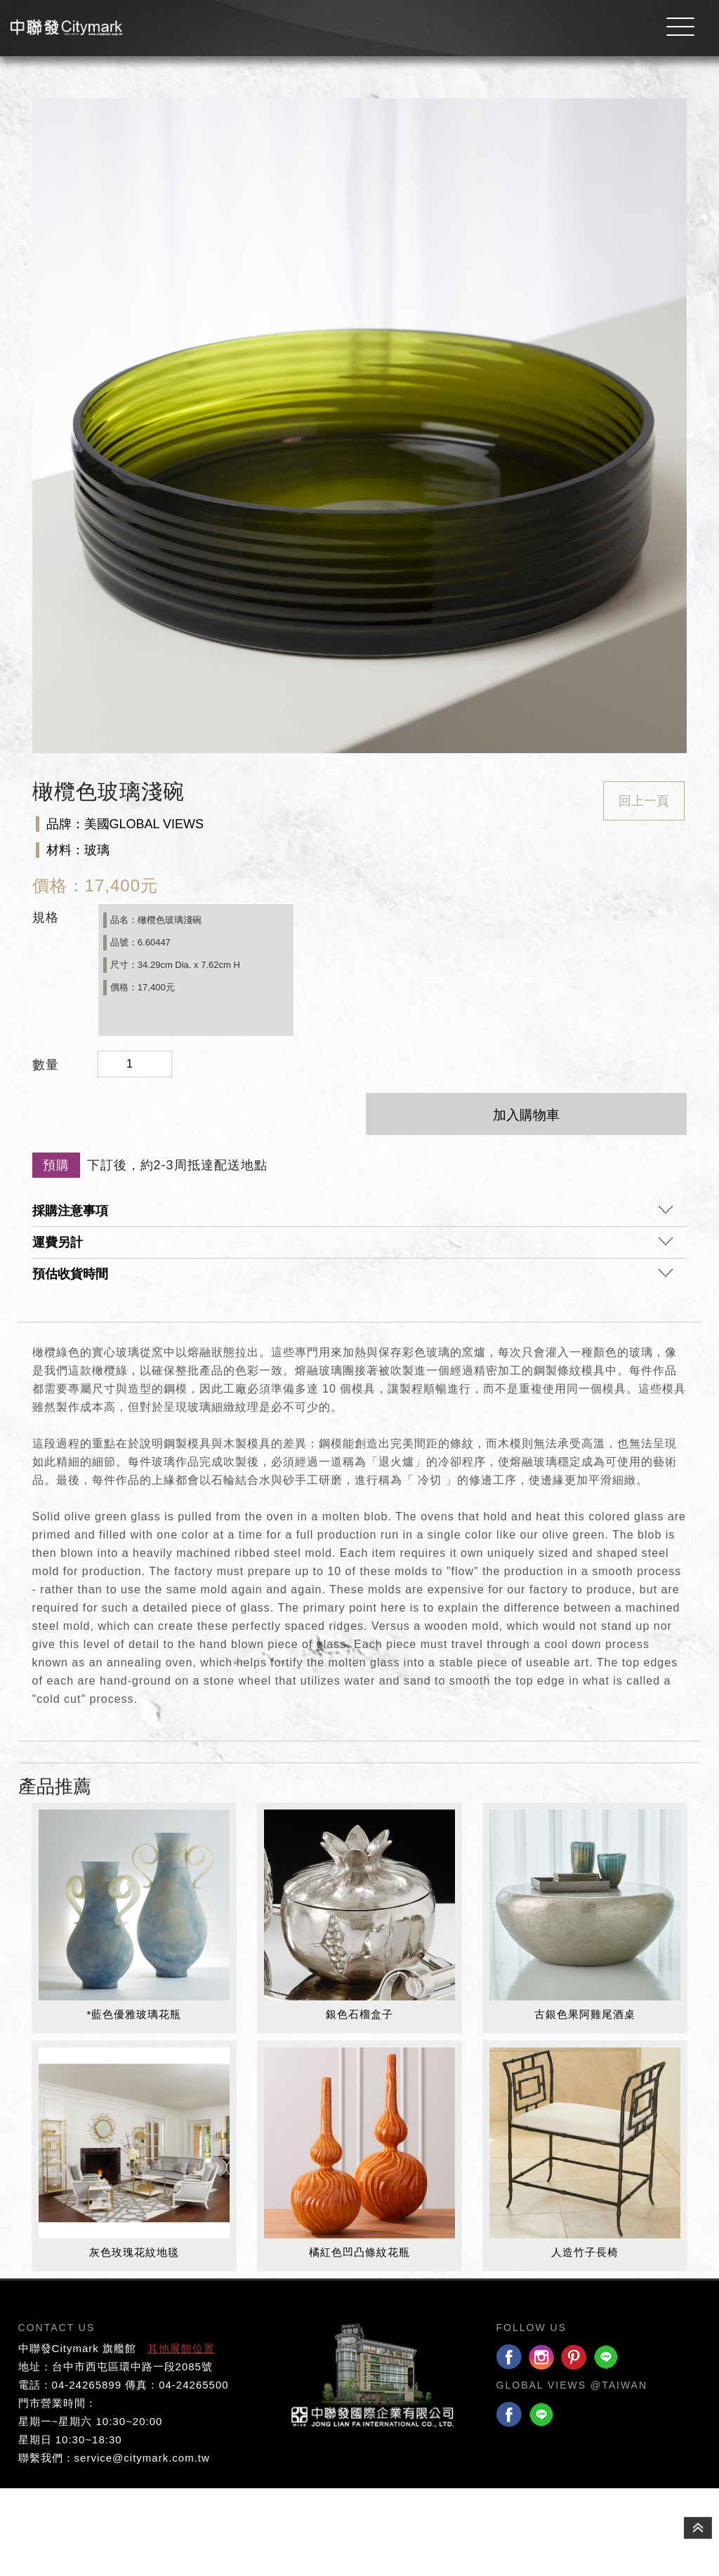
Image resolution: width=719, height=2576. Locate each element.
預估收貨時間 (352, 1365)
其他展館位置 (181, 2436)
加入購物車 (526, 1203)
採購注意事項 (352, 1302)
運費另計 (352, 1334)
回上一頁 (644, 889)
